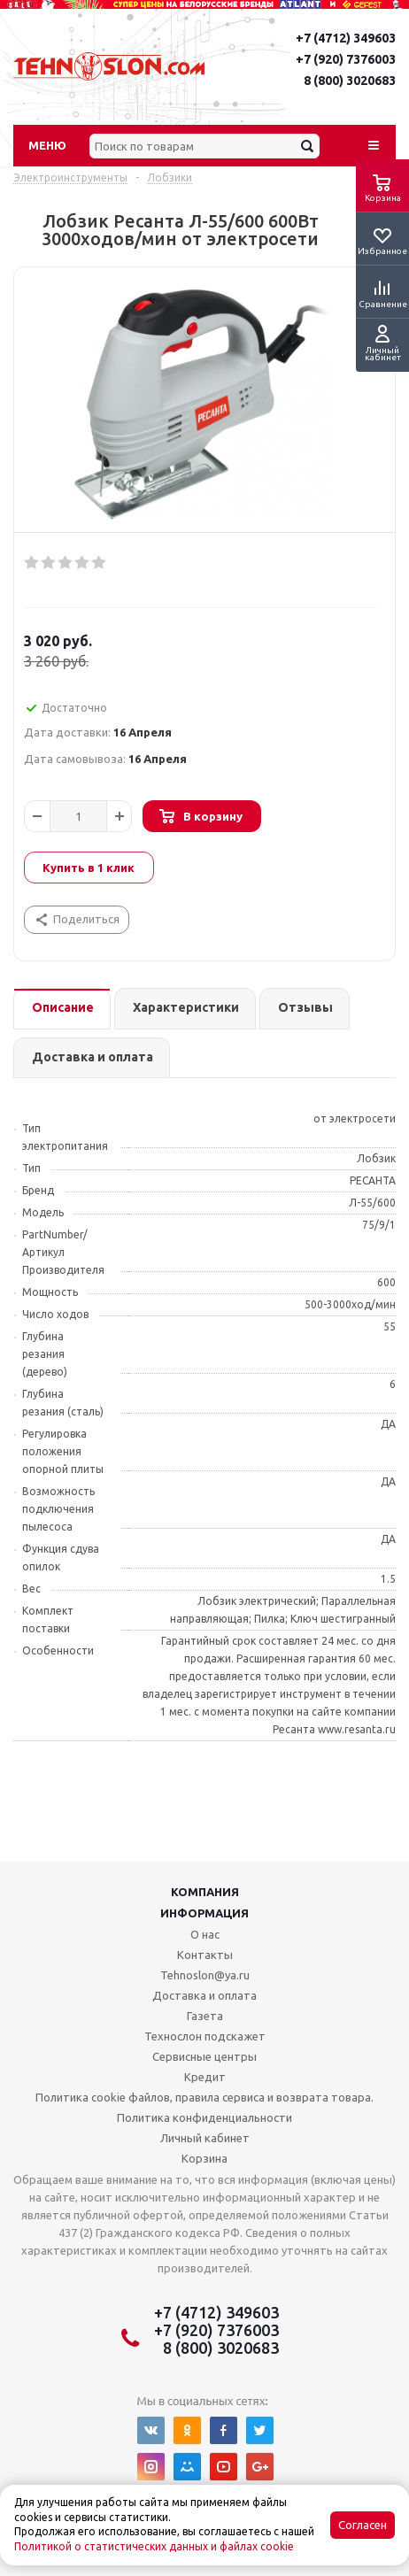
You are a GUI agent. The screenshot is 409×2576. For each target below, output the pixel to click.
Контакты (205, 1954)
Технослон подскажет (205, 2036)
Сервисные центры (204, 2056)
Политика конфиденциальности (204, 2117)
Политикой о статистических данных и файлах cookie (154, 2546)
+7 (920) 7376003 (346, 59)
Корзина (204, 2158)
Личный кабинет (205, 2138)
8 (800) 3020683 (350, 80)
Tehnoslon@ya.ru (205, 1975)
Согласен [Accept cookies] (362, 2525)
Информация (204, 1913)
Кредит (205, 2077)
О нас (205, 1934)
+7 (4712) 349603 (346, 38)
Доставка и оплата (204, 1995)
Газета (205, 2015)
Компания (205, 1892)
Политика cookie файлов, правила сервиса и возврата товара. (204, 2097)
